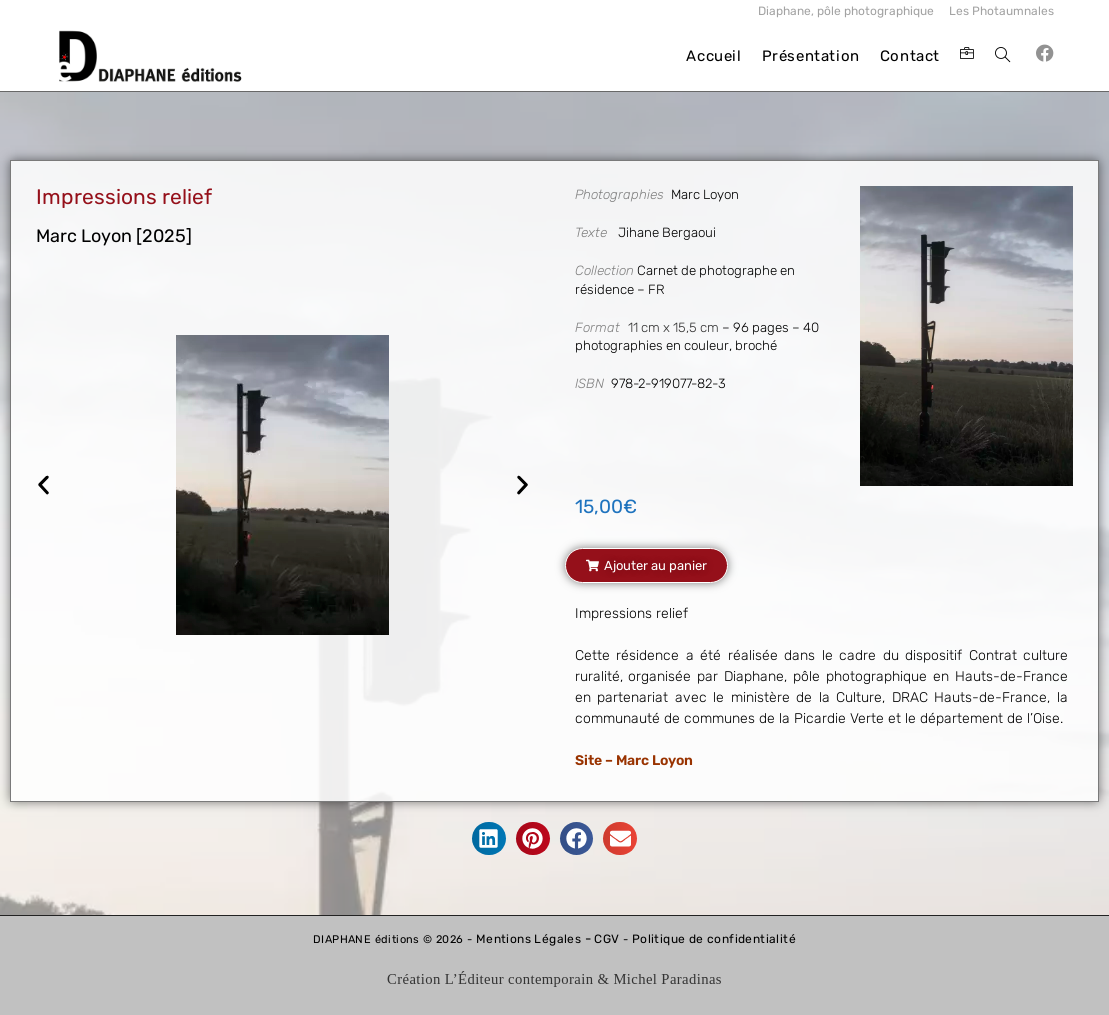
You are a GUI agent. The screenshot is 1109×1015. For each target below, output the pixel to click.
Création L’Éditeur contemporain (490, 979)
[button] (43, 485)
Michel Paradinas (667, 979)
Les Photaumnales (1001, 11)
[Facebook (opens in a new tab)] (1045, 53)
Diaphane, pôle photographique (846, 11)
